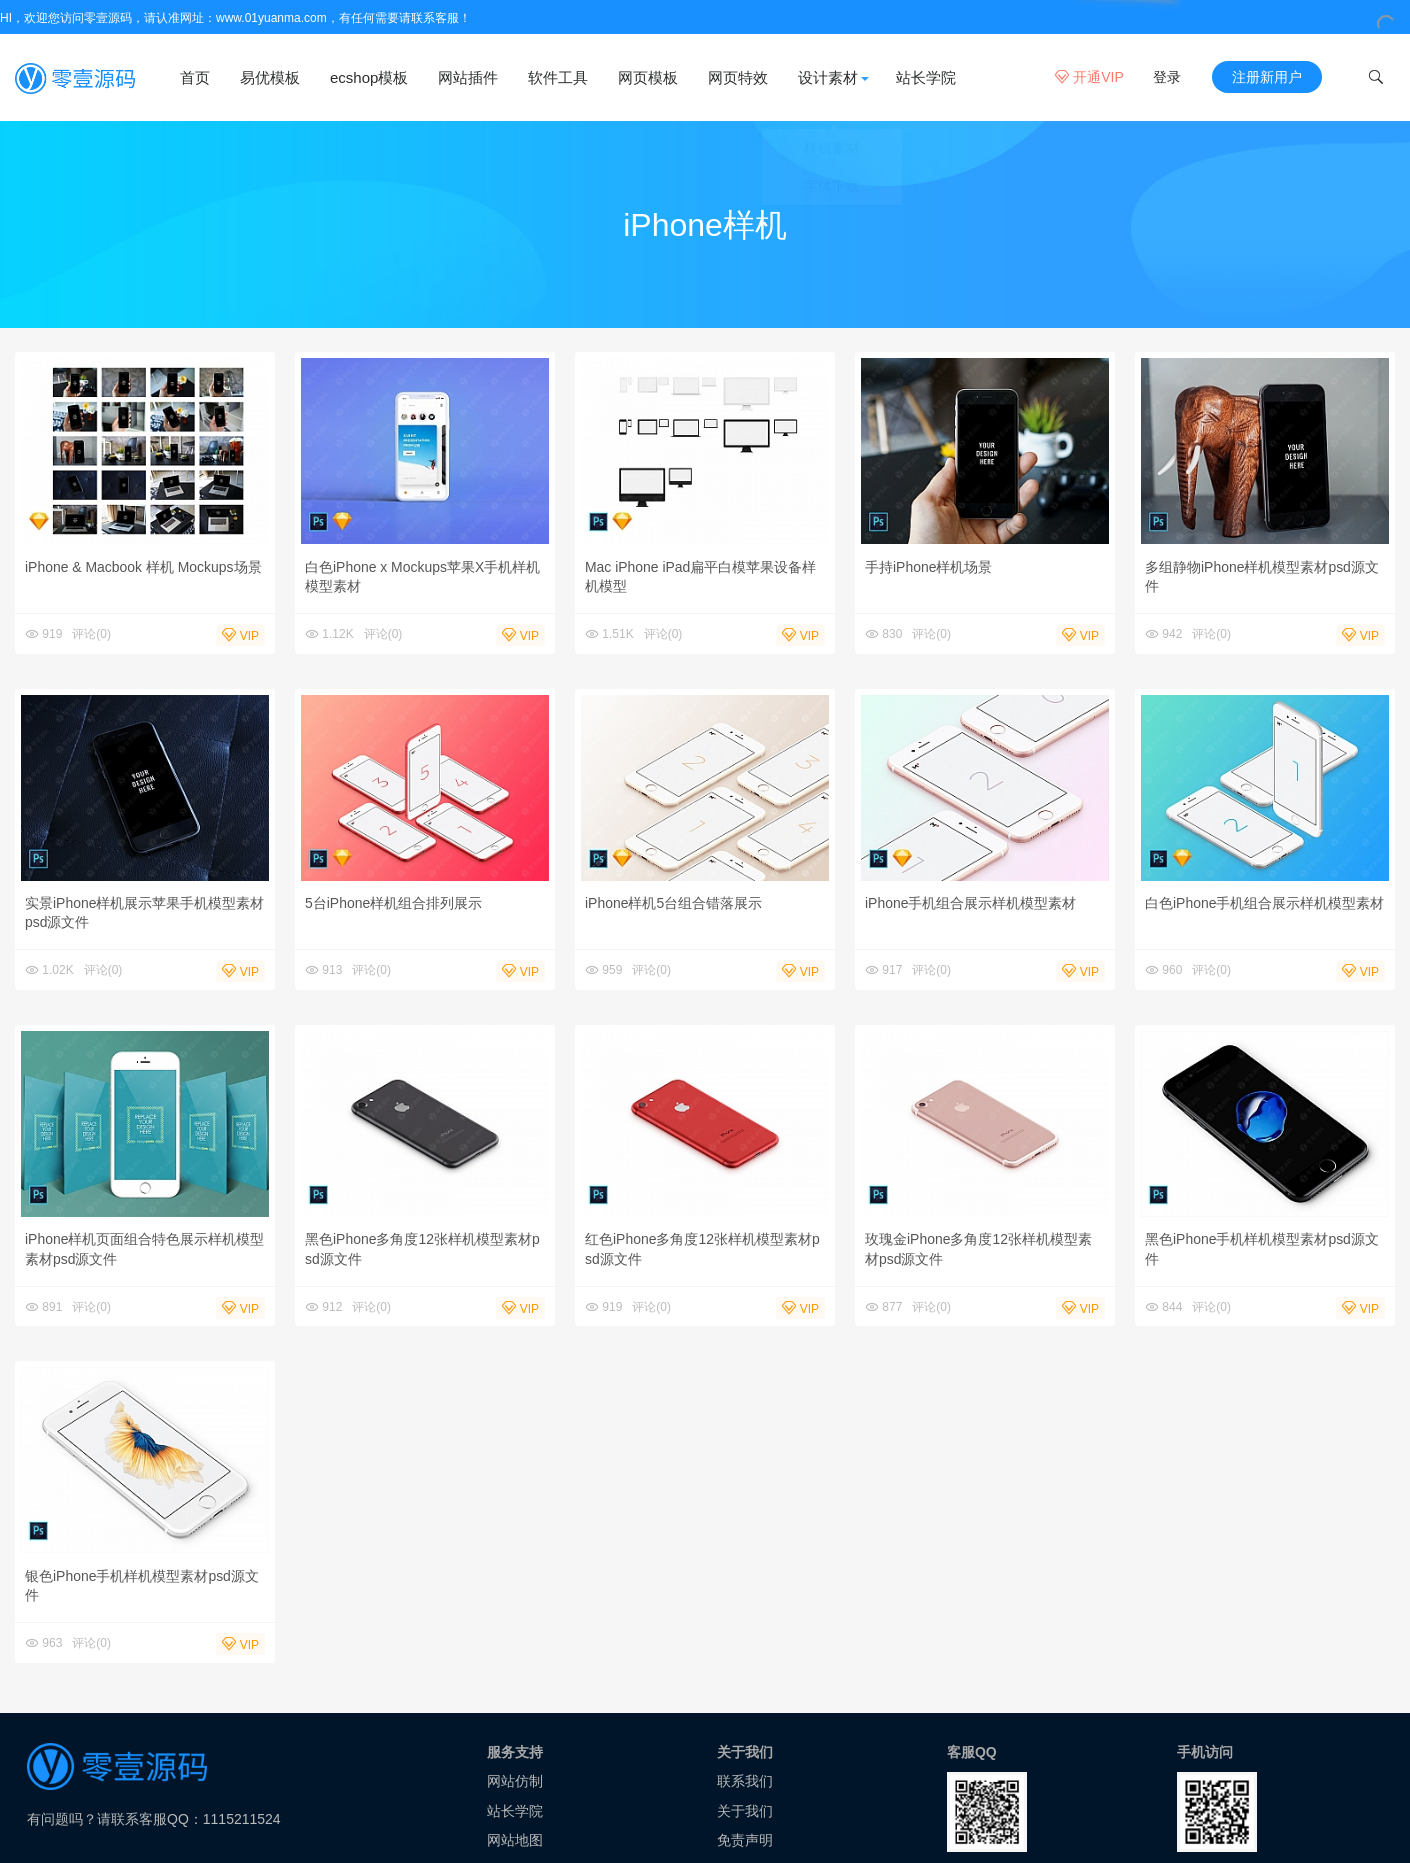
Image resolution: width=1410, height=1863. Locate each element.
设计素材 (828, 77)
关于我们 (745, 1815)
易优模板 (270, 77)
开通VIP (1089, 77)
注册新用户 (1267, 77)
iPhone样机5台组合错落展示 (673, 907)
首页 (195, 77)
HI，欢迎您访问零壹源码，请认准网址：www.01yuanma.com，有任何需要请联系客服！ (235, 18)
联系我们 (745, 1785)
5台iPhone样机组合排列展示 (393, 907)
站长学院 (926, 77)
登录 (1167, 77)
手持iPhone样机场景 (929, 570)
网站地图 (515, 1844)
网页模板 (648, 77)
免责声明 (745, 1844)
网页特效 (738, 77)
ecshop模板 (369, 77)
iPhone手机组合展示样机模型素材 (971, 907)
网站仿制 (515, 1785)
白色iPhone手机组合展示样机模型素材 (1265, 907)
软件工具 (558, 77)
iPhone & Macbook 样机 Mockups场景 (143, 570)
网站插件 (468, 77)
